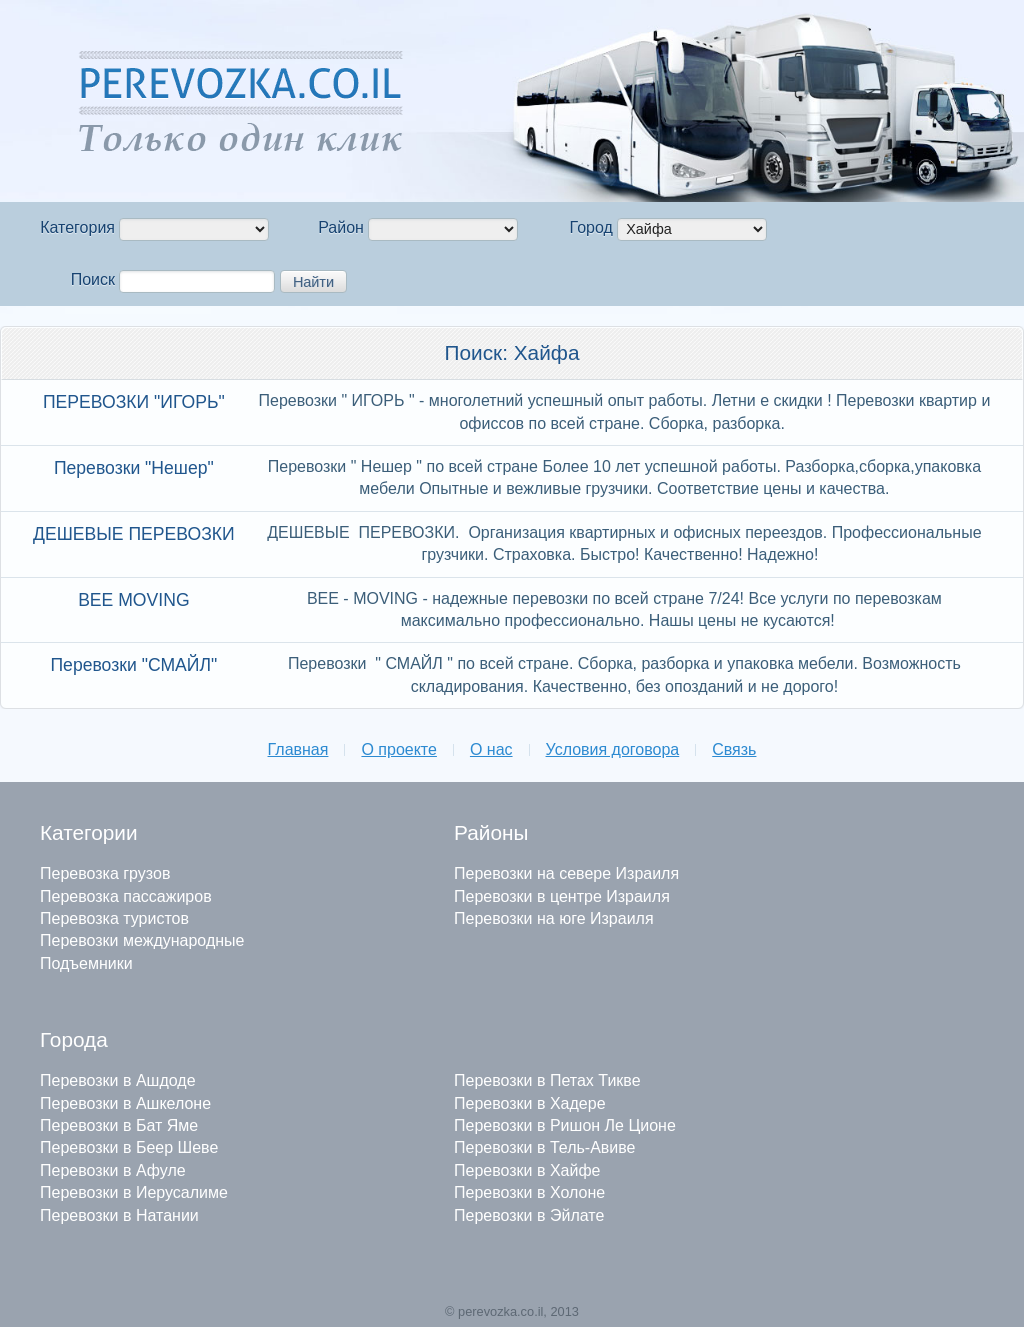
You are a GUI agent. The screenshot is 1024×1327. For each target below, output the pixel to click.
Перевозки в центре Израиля (562, 896)
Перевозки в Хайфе (527, 1170)
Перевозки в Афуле (113, 1170)
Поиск (93, 279)
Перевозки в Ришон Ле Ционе (565, 1125)
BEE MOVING (133, 600)
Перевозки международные (142, 940)
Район (341, 227)
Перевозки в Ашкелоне (125, 1103)
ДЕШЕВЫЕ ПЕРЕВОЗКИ (134, 534)
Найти (313, 282)
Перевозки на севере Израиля (566, 873)
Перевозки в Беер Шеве (129, 1147)
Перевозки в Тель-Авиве (544, 1147)
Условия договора (613, 749)
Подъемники (86, 963)
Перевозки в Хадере (530, 1103)
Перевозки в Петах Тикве (547, 1080)
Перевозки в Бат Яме (119, 1125)
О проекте (398, 749)
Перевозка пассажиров (126, 896)
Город (591, 227)
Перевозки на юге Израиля (554, 918)
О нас (491, 749)
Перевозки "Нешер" (134, 468)
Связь (734, 749)
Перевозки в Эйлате (529, 1215)
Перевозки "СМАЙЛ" (133, 665)
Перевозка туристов (114, 918)
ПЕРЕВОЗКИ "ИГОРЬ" (134, 402)
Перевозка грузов (105, 873)
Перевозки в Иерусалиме (134, 1192)
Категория (77, 227)
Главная (298, 749)
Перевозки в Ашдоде (118, 1080)
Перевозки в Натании (119, 1215)
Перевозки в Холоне (529, 1192)
